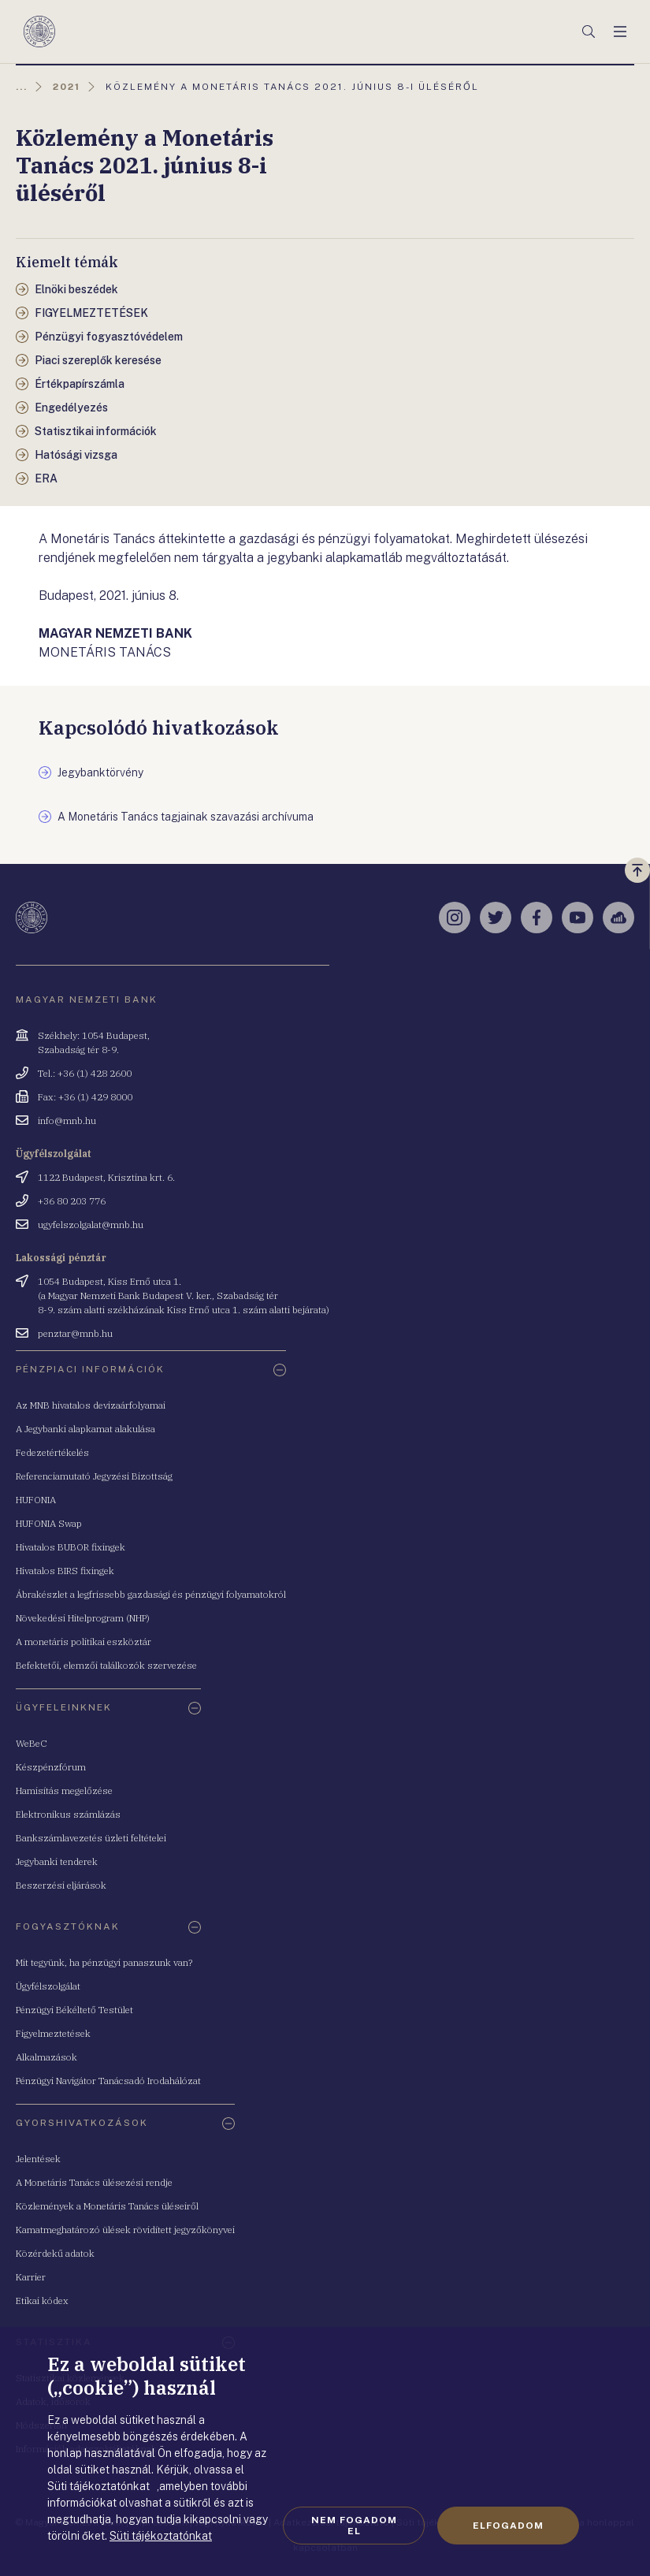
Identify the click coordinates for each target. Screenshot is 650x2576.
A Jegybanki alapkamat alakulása (85, 1429)
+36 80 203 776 (72, 1201)
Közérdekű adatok (55, 2253)
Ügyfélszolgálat (48, 1986)
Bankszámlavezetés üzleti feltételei (91, 1838)
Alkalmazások (46, 2057)
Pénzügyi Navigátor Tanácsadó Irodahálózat (108, 2080)
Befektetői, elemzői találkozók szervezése (106, 1665)
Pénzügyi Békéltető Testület (74, 2010)
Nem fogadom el (354, 2526)
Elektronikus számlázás (68, 1814)
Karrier (31, 2277)
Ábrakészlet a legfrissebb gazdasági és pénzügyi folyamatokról (151, 1594)
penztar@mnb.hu (75, 1333)
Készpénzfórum (51, 1767)
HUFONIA (36, 1500)
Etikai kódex (42, 2300)
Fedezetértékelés (52, 1452)
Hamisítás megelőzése (64, 1790)
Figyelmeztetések (53, 2033)
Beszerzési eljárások (61, 1885)
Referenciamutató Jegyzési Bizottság (94, 1476)
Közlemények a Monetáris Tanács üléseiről (107, 2206)
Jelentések (38, 2159)
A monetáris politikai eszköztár (83, 1641)
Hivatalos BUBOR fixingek (70, 1547)
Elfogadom (508, 2525)
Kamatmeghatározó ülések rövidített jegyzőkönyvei (125, 2229)
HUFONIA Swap (49, 1523)
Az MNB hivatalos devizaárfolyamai (90, 1405)
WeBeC (31, 1743)
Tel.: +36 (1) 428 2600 (85, 1073)
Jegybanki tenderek (57, 1861)
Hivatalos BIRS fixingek (65, 1570)
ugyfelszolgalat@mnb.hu (90, 1224)
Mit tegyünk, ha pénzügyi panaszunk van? (104, 1962)
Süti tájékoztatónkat (161, 2535)
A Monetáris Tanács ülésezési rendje (94, 2182)
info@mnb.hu (67, 1120)
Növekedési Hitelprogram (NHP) (83, 1618)
